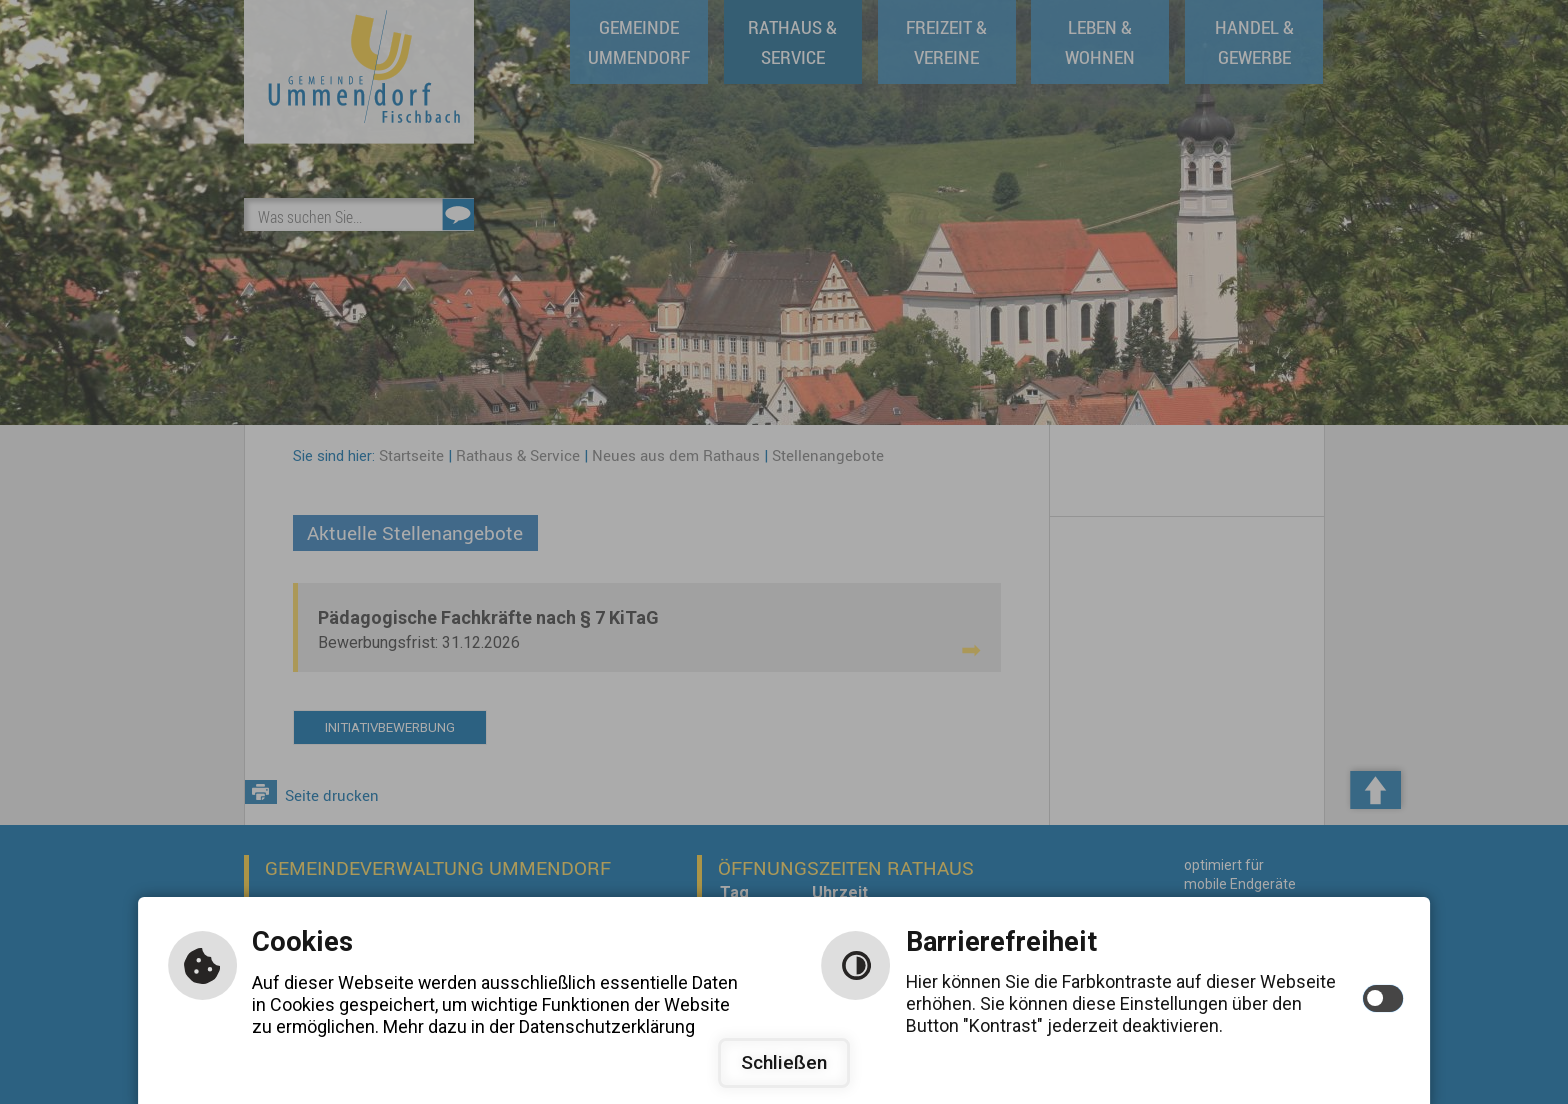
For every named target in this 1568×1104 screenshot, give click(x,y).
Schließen (784, 1062)
